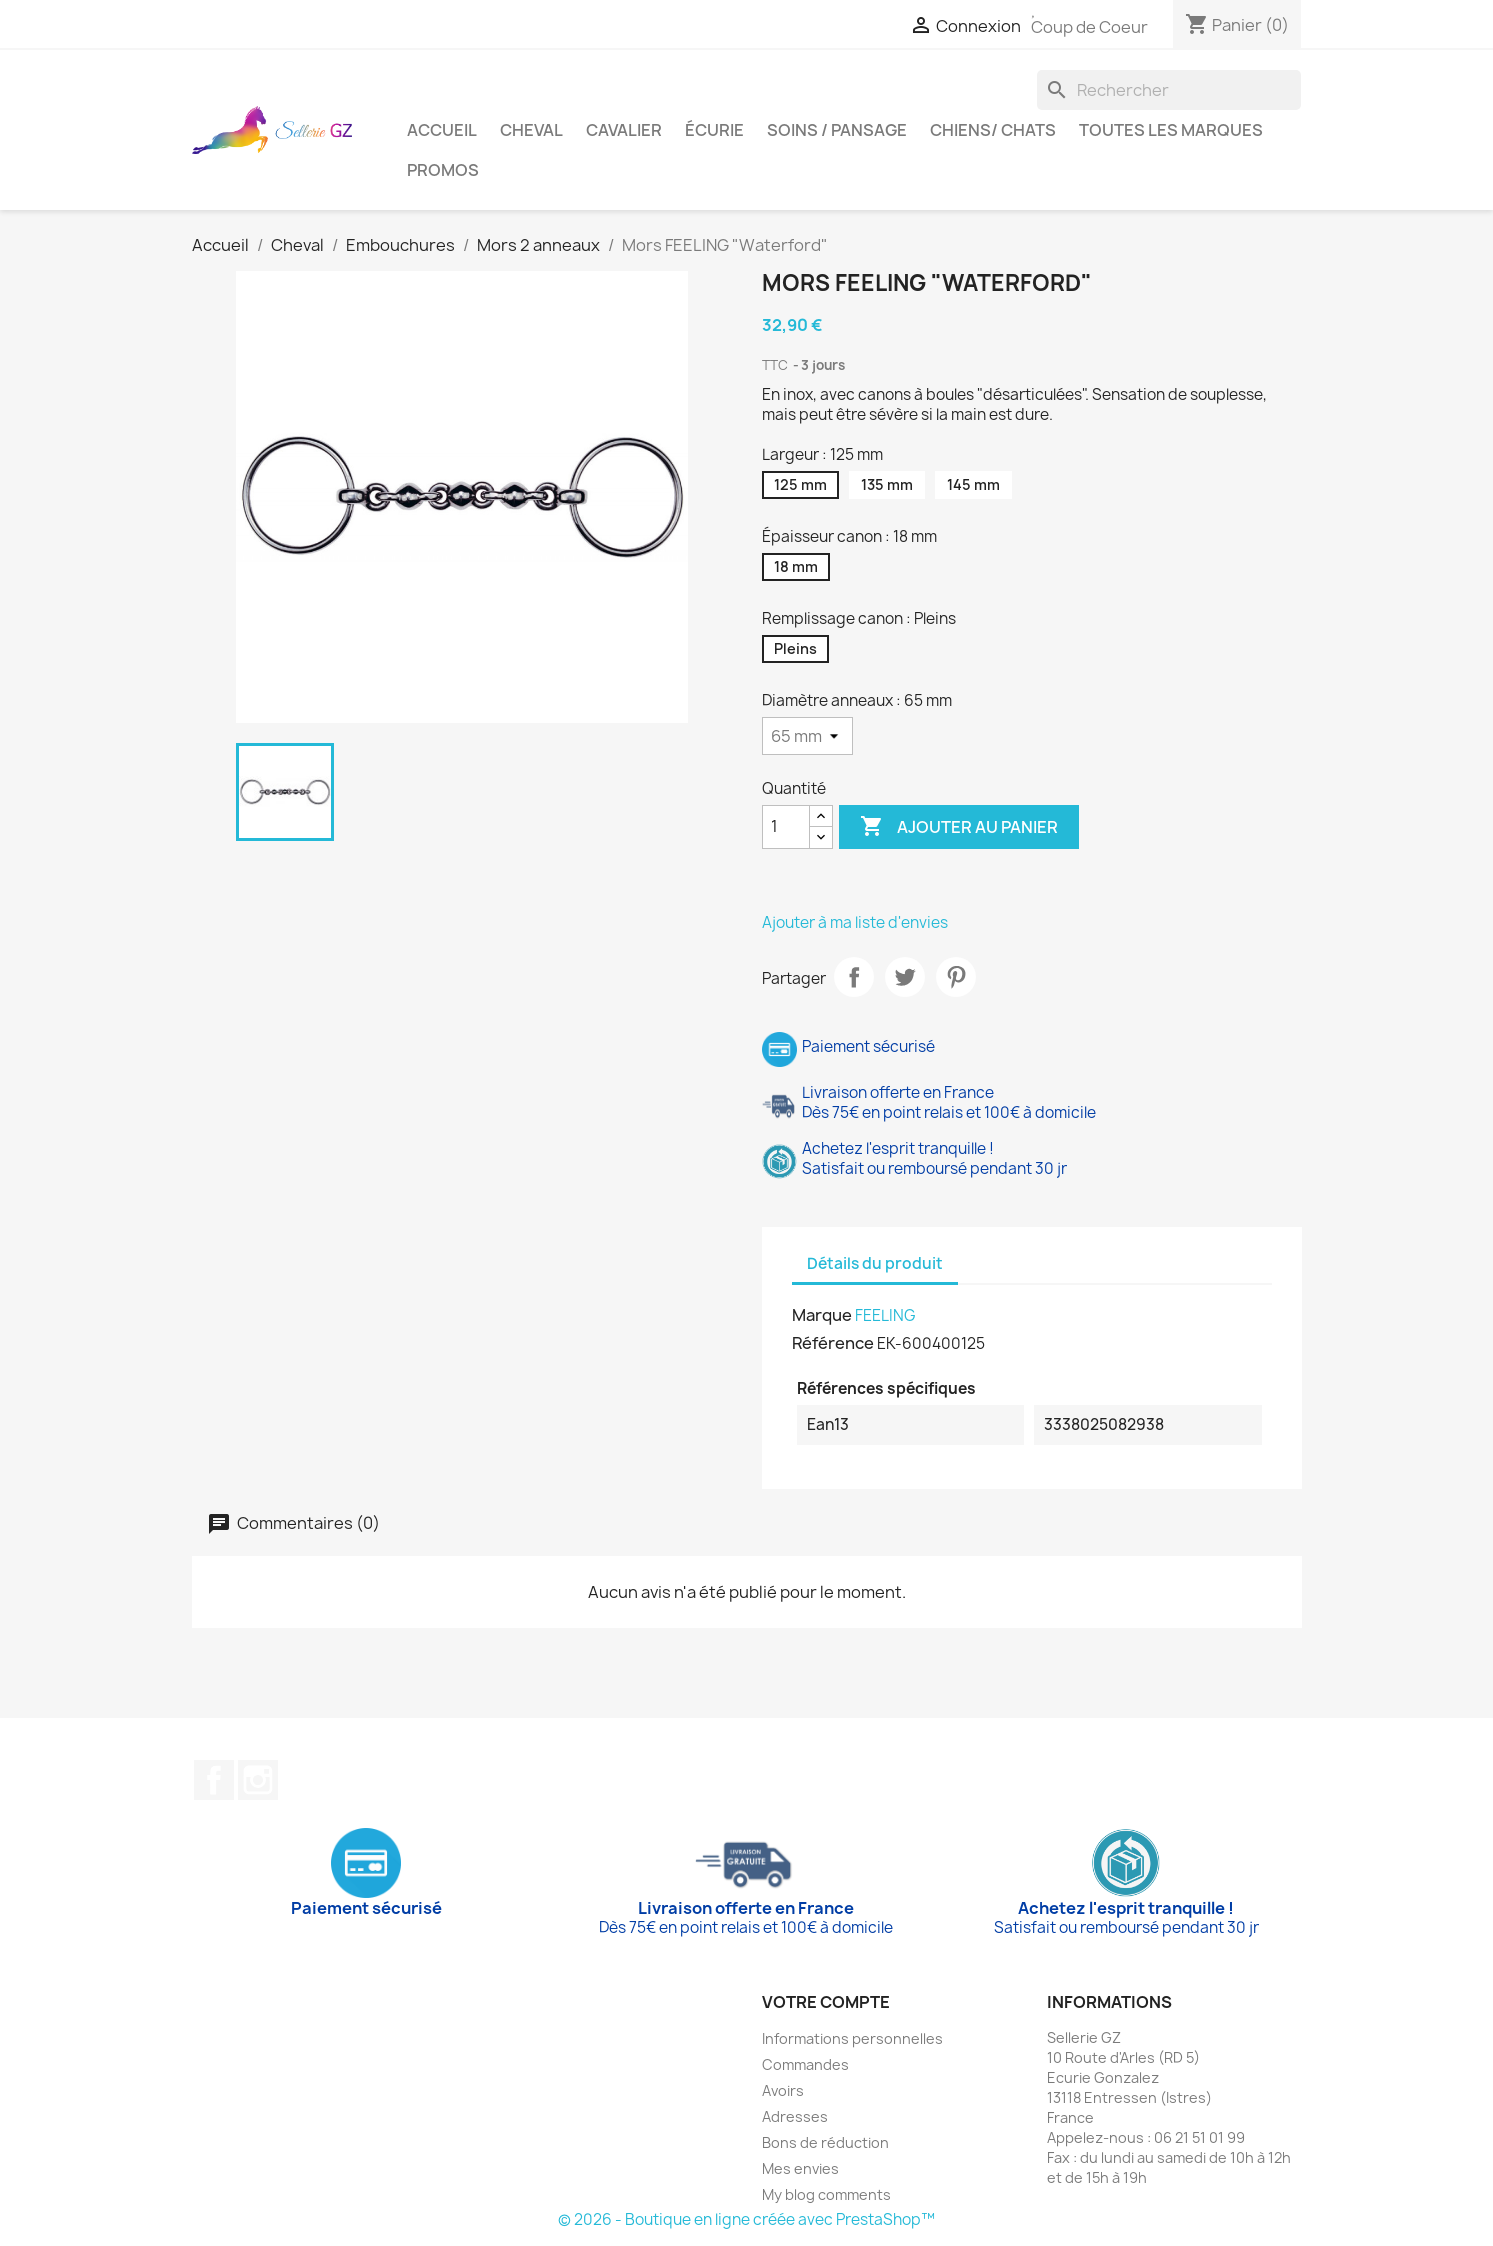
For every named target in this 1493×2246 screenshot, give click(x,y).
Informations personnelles (852, 2038)
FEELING (885, 1315)
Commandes (805, 2064)
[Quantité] (786, 827)
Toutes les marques (1171, 130)
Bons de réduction (825, 2142)
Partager (854, 977)
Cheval (531, 130)
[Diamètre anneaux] (807, 736)
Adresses (795, 2116)
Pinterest (956, 977)
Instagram (258, 1780)
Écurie (714, 130)
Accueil (442, 130)
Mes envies (800, 2168)
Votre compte (826, 2002)
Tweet (905, 977)
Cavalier (624, 130)
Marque (822, 1315)
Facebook (214, 1780)
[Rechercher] (1169, 90)
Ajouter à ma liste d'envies (855, 922)
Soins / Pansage (837, 130)
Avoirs (783, 2090)
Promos (443, 170)
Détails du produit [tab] (875, 1263)
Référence (833, 1343)
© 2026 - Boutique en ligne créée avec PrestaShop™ (746, 2219)
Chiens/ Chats (993, 130)
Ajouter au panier (959, 827)
